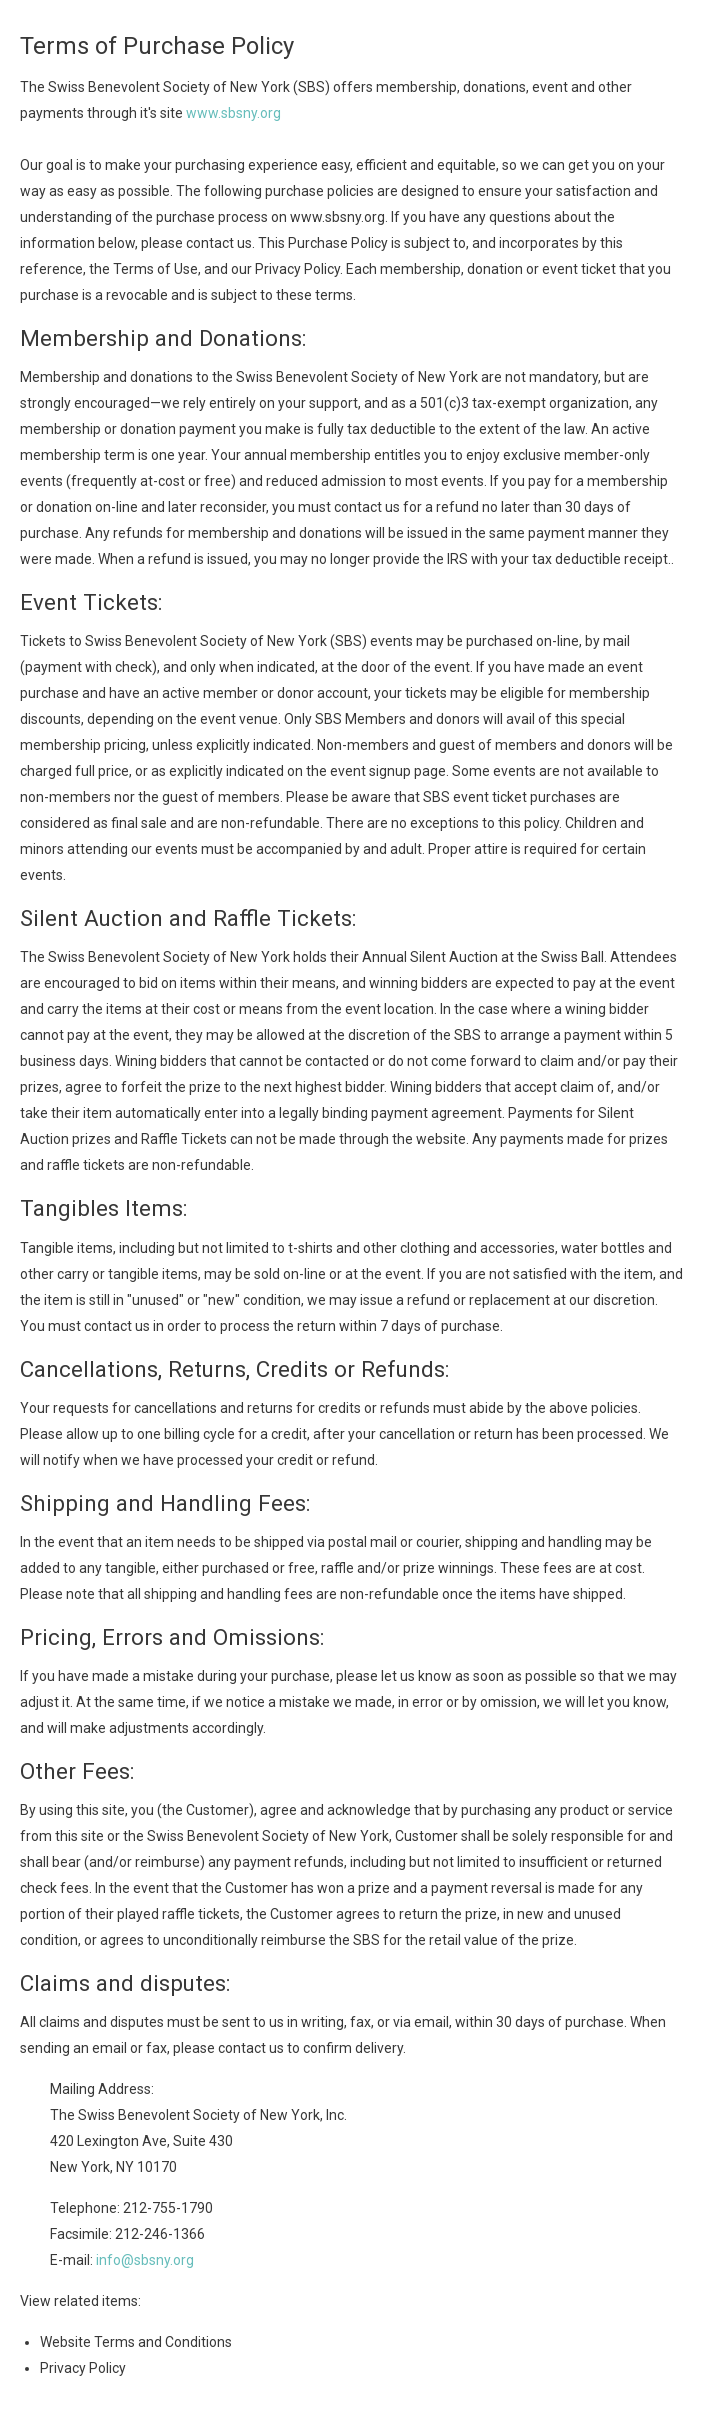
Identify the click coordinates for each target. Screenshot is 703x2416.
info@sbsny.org (145, 2260)
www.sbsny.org (233, 113)
